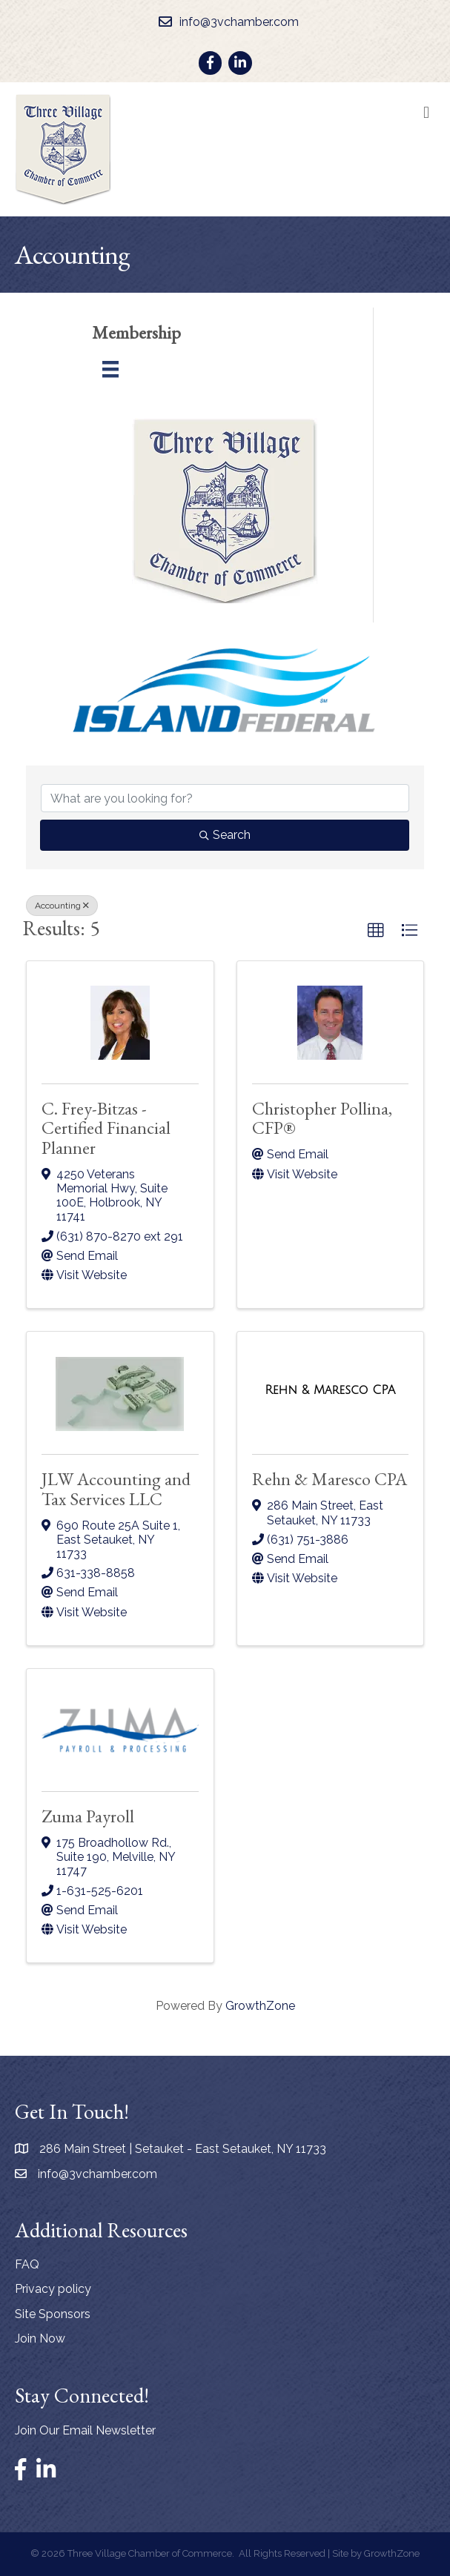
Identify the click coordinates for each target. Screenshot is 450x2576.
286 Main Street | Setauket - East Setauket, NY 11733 (182, 2149)
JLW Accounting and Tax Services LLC (116, 1488)
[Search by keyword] (225, 798)
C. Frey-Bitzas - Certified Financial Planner (106, 1128)
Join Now (40, 2338)
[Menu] (110, 369)
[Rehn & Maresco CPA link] (330, 1390)
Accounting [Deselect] (62, 905)
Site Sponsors (52, 2314)
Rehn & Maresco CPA (329, 1478)
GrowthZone (260, 2006)
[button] (376, 931)
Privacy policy (53, 2289)
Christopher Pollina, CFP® (322, 1118)
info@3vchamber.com (97, 2174)
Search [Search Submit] (225, 835)
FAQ (27, 2264)
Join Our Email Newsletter (85, 2430)
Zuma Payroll (88, 1816)
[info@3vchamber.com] (225, 21)
